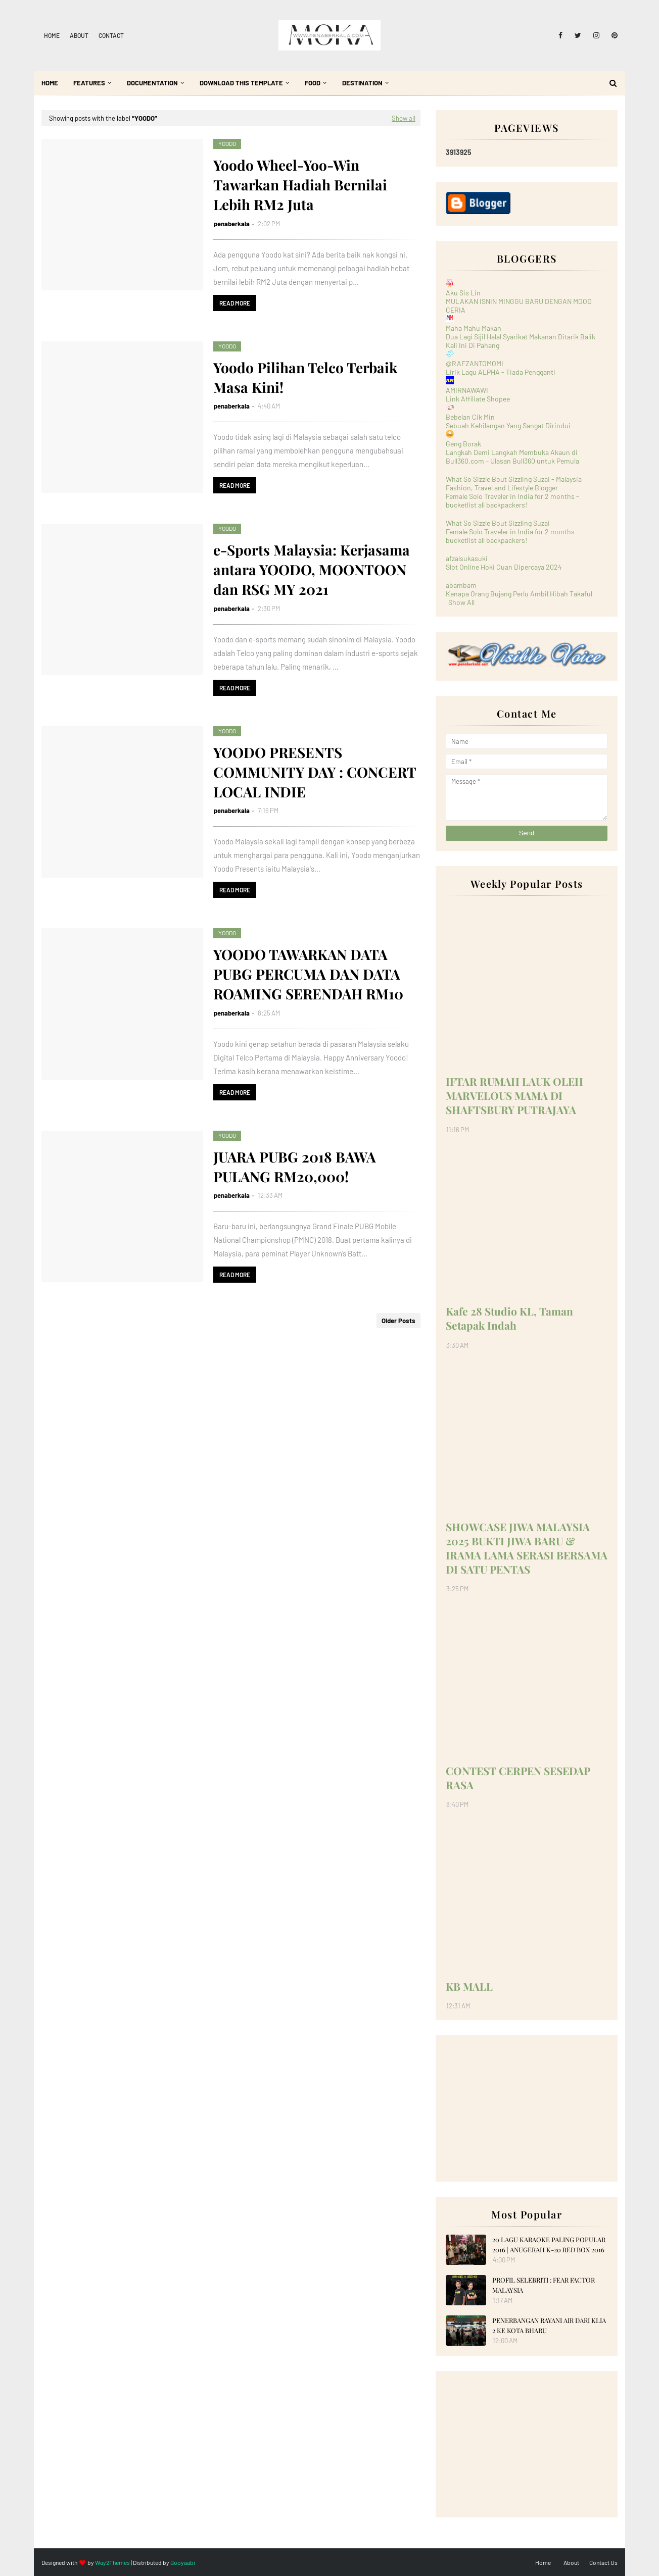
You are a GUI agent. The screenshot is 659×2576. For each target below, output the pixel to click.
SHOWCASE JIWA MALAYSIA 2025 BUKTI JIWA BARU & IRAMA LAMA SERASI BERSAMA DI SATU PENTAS (526, 1548)
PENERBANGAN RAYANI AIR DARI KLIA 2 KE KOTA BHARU (549, 2325)
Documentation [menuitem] (152, 83)
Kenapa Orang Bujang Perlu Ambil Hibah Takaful (519, 593)
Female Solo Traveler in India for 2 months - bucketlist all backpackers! (512, 500)
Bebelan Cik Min (470, 417)
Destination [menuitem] (362, 83)
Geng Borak (463, 443)
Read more (234, 303)
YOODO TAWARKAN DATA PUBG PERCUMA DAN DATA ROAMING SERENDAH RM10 (308, 974)
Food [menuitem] (312, 83)
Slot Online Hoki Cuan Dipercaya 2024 (504, 567)
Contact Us (603, 2562)
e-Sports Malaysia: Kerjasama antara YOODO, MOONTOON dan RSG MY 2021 (311, 569)
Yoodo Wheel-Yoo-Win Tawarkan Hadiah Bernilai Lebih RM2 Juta (300, 185)
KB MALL (469, 1986)
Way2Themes (112, 2562)
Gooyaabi (182, 2562)
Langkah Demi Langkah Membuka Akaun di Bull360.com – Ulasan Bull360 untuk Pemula (512, 456)
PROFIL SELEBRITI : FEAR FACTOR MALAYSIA (543, 2285)
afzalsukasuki (467, 558)
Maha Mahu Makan (473, 328)
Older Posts (398, 1321)
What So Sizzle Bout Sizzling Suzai (498, 523)
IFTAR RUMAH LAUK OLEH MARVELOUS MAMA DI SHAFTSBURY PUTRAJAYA (514, 1095)
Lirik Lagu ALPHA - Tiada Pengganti (500, 372)
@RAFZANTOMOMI (474, 363)
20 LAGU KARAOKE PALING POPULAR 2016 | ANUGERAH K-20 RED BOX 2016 (548, 2244)
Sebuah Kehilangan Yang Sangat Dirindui (508, 425)
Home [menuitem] (49, 83)
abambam (461, 585)
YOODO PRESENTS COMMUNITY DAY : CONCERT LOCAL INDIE (314, 772)
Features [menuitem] (89, 83)
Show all (403, 118)
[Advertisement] (526, 2108)
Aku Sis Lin (463, 292)
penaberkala (232, 224)
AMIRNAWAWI (467, 390)
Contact (111, 35)
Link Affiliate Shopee (478, 398)
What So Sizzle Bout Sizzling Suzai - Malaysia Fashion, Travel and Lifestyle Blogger (514, 483)
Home (52, 35)
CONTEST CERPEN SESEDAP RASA (518, 1777)
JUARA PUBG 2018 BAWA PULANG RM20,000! (294, 1166)
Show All (461, 602)
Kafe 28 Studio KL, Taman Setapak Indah (509, 1318)
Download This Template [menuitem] (241, 83)
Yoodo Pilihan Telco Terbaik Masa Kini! (305, 377)
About (79, 35)
